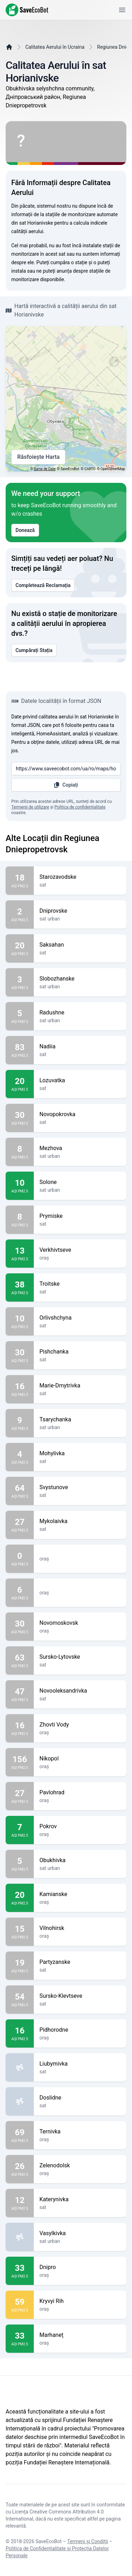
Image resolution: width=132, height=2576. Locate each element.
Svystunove (80, 1487)
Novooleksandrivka (80, 1691)
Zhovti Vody (80, 1725)
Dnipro (80, 2267)
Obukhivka (80, 1860)
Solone (80, 1182)
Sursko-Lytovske (80, 1657)
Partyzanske (80, 1962)
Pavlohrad (80, 1792)
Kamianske (80, 1894)
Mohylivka (80, 1453)
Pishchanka (80, 1352)
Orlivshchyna (80, 1318)
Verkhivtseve (80, 1250)
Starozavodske (80, 877)
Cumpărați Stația (34, 650)
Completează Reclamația (43, 585)
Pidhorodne (80, 2030)
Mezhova (80, 1148)
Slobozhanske (80, 979)
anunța (64, 271)
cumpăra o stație (68, 262)
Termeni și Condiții (87, 2541)
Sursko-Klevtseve (80, 1996)
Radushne (80, 1012)
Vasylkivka (80, 2233)
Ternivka (80, 2131)
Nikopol (80, 1758)
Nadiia (80, 1046)
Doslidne (80, 2098)
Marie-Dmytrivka (80, 1385)
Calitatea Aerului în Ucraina (54, 47)
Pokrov (80, 1826)
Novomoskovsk (80, 1623)
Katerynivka (80, 2199)
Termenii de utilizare (30, 807)
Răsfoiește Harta (38, 457)
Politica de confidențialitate (80, 807)
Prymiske (80, 1216)
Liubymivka (80, 2064)
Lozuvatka (80, 1080)
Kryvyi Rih (80, 2301)
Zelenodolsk (80, 2165)
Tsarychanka (80, 1419)
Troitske (80, 1284)
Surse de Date (45, 469)
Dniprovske (80, 911)
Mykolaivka (80, 1521)
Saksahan (80, 945)
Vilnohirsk (80, 1928)
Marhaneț (80, 2335)
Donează (25, 530)
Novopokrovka (80, 1114)
